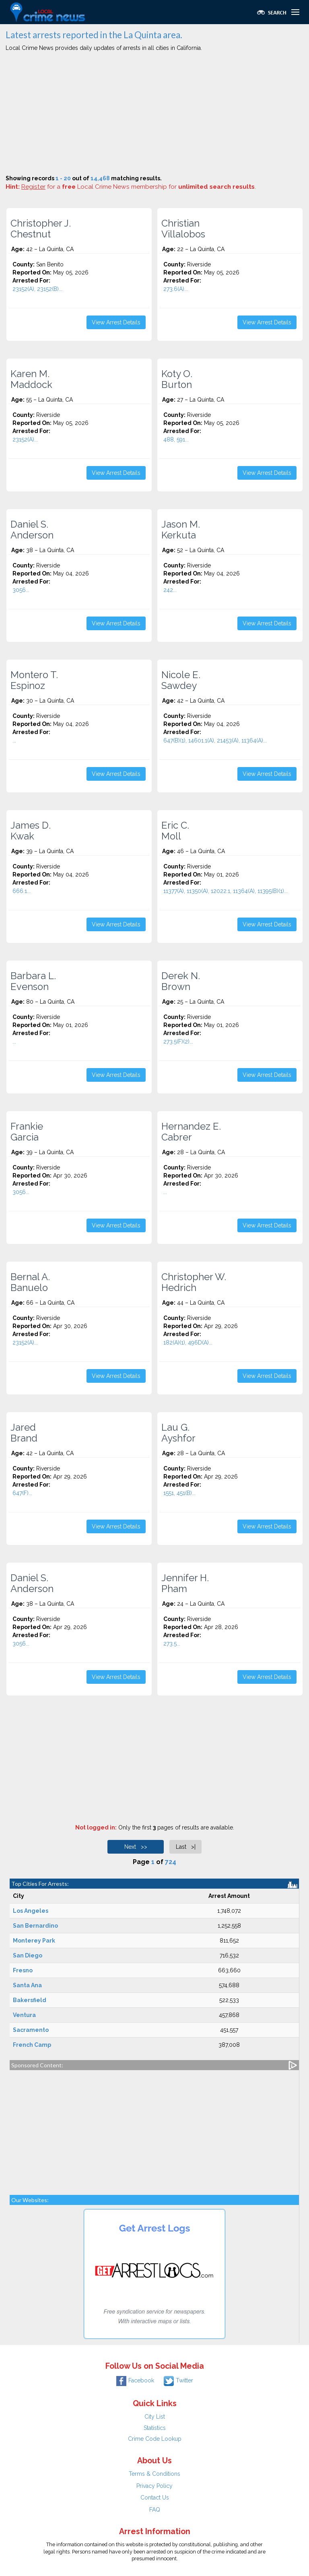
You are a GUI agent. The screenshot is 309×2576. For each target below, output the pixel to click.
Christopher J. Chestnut (40, 228)
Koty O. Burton (176, 379)
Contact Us (154, 2497)
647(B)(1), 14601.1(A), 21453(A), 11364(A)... (215, 740)
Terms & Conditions (154, 2474)
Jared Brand (23, 1433)
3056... (20, 590)
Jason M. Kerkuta (180, 529)
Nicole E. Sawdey (180, 680)
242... (170, 590)
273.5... (171, 1643)
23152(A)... (25, 439)
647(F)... (22, 1493)
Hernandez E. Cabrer (191, 1132)
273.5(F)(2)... (178, 1041)
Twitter (178, 2380)
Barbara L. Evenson (33, 981)
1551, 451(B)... (179, 1493)
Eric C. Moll (175, 830)
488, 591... (176, 439)
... (14, 740)
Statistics (155, 2428)
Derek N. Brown (180, 981)
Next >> (135, 1847)
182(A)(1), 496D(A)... (187, 1342)
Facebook (135, 2380)
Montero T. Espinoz (34, 680)
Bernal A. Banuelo (30, 1282)
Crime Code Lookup (154, 2439)
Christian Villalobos (183, 228)
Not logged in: (96, 1827)
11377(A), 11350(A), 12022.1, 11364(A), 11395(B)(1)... (225, 891)
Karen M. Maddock (31, 379)
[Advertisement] (154, 114)
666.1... (21, 891)
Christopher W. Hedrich (193, 1282)
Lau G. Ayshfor (178, 1433)
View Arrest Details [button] (116, 322)
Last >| (186, 1847)
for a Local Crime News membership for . (138, 186)
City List (154, 2416)
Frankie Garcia (26, 1132)
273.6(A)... (175, 289)
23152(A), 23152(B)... (37, 289)
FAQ (154, 2509)
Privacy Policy (154, 2486)
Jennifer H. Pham (185, 1583)
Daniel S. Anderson (32, 529)
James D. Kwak (30, 830)
